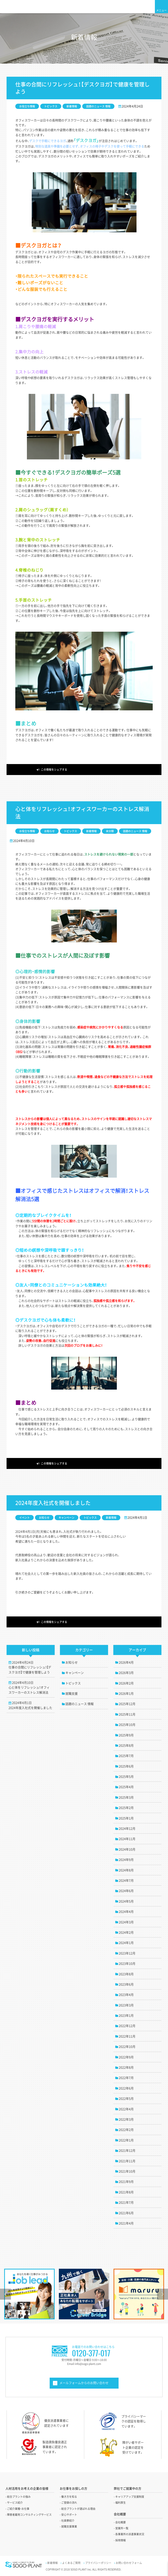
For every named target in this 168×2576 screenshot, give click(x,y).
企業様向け (84, 2383)
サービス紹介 (15, 2503)
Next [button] (162, 2294)
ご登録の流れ (69, 2503)
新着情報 (71, 106)
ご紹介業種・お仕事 (18, 2509)
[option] (29, 2294)
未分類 (110, 831)
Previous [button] (5, 2294)
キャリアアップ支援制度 (129, 2497)
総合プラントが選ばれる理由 (78, 2509)
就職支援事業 (69, 2526)
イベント (24, 1518)
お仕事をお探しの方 (73, 2488)
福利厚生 (120, 2503)
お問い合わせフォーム (129, 2563)
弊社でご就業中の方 (127, 2488)
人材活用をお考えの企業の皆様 (26, 2488)
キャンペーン (66, 1518)
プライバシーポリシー (98, 2563)
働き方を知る (69, 2497)
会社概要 (120, 2522)
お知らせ (49, 831)
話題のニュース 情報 (98, 106)
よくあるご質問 (71, 2563)
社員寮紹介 (67, 2521)
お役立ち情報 (27, 106)
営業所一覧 (121, 2528)
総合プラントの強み (19, 2497)
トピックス (50, 106)
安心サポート (69, 2515)
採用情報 (120, 2540)
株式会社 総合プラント (22, 6)
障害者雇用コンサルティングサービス (29, 2515)
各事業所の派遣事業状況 (129, 2534)
